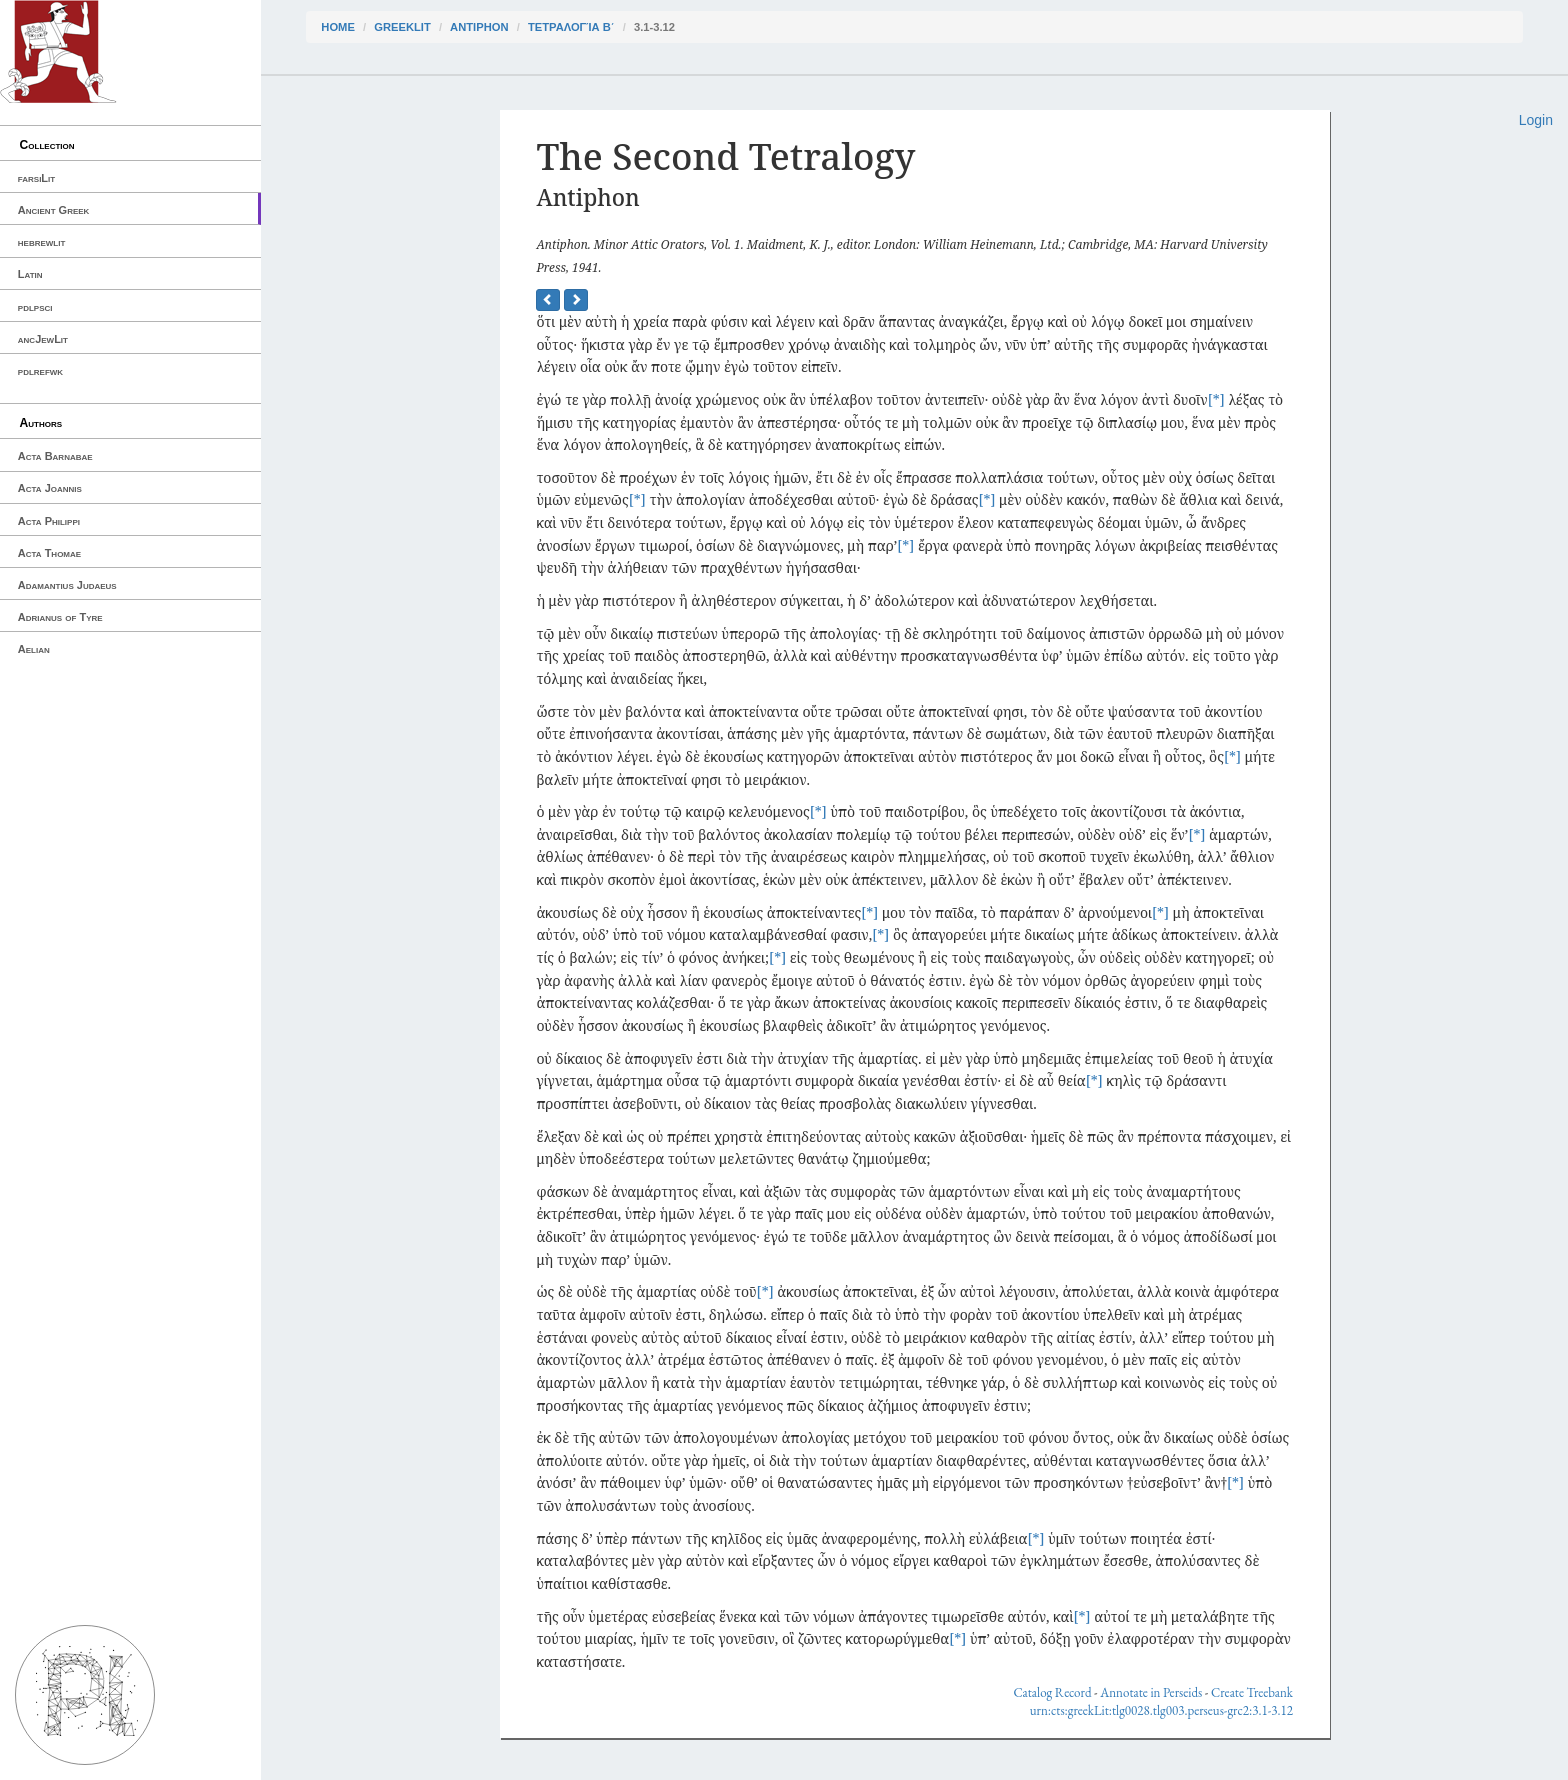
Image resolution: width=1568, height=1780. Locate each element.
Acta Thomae (49, 553)
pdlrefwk (40, 371)
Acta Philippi (49, 521)
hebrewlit (42, 242)
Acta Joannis (50, 488)
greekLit (402, 27)
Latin (30, 274)
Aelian (34, 649)
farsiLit (36, 178)
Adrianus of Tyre (60, 617)
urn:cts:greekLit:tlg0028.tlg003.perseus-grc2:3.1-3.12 (1161, 1710)
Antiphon (479, 27)
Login (1536, 120)
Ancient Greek (54, 210)
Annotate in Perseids (1151, 1692)
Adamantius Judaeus (67, 585)
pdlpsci (35, 307)
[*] (1216, 399)
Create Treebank (1252, 1692)
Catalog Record (1052, 1692)
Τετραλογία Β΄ (571, 27)
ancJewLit (43, 339)
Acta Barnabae (55, 456)
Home (338, 27)
